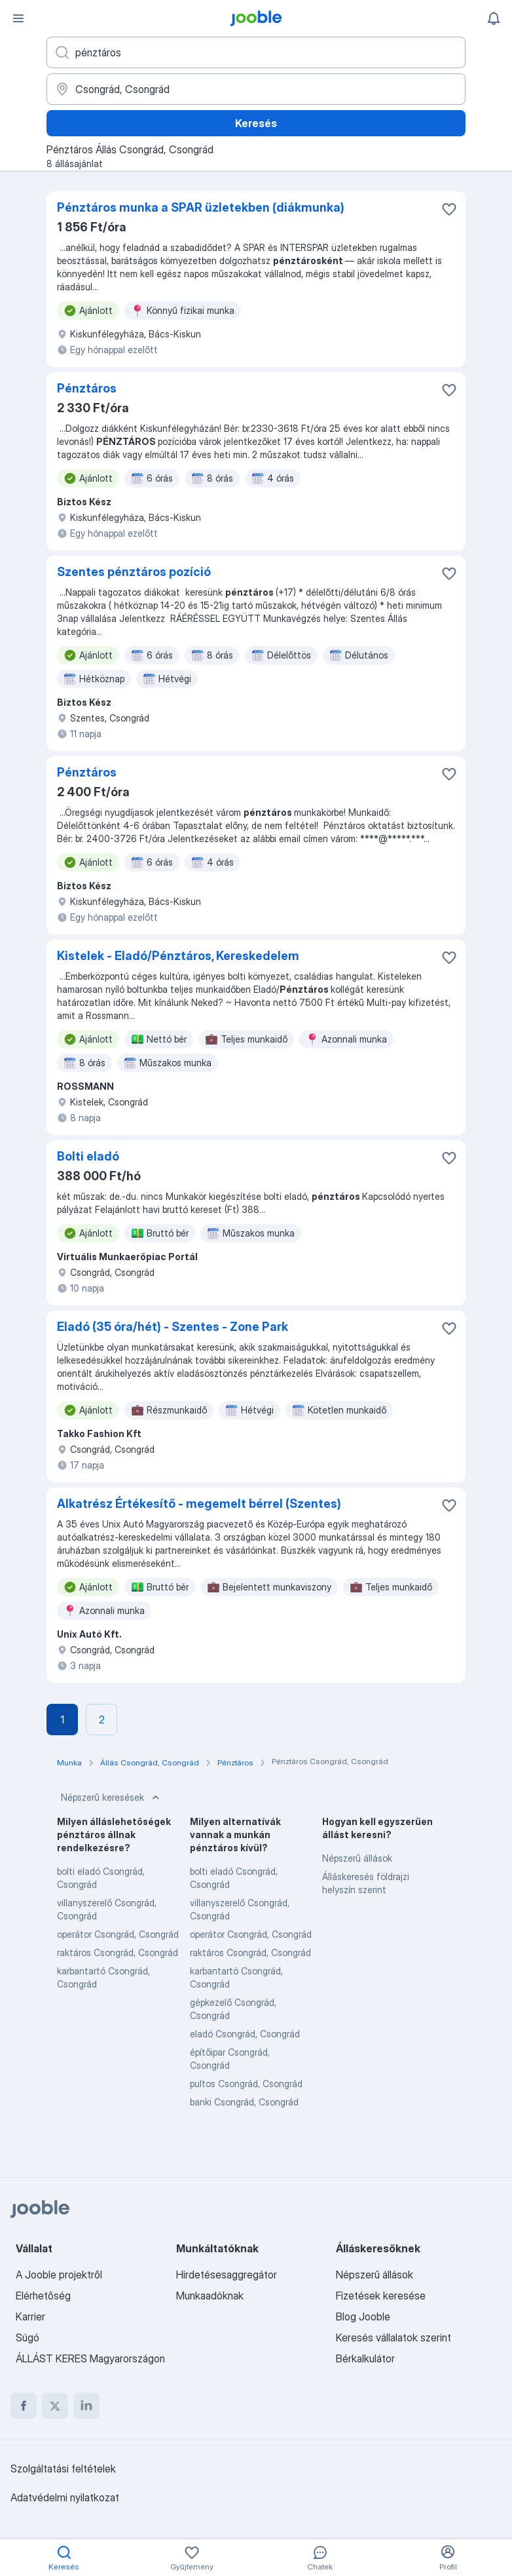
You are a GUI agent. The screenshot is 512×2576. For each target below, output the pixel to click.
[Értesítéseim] (493, 18)
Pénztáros (87, 388)
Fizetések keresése (381, 2295)
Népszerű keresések (111, 1797)
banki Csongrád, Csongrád (244, 2101)
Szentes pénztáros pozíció (134, 572)
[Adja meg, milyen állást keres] (256, 52)
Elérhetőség (43, 2295)
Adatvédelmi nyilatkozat (64, 2497)
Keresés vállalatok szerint (393, 2337)
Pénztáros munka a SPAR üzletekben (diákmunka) (200, 207)
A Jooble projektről (59, 2274)
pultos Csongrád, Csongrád (246, 2083)
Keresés (256, 123)
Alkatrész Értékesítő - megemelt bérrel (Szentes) (199, 1503)
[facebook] (23, 2406)
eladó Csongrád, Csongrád (245, 2033)
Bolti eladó (88, 1156)
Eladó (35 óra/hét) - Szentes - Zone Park (172, 1327)
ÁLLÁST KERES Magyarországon (90, 2358)
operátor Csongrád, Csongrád (118, 1934)
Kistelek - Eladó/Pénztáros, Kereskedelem (178, 956)
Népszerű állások (357, 1858)
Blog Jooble (363, 2316)
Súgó (27, 2337)
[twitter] (55, 2406)
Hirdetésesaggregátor (226, 2274)
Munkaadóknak (210, 2295)
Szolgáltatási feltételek (63, 2468)
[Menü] (18, 18)
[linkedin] (86, 2406)
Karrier (30, 2316)
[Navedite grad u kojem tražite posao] (256, 89)
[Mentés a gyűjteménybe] (449, 209)
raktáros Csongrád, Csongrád (117, 1952)
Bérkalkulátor (365, 2358)
